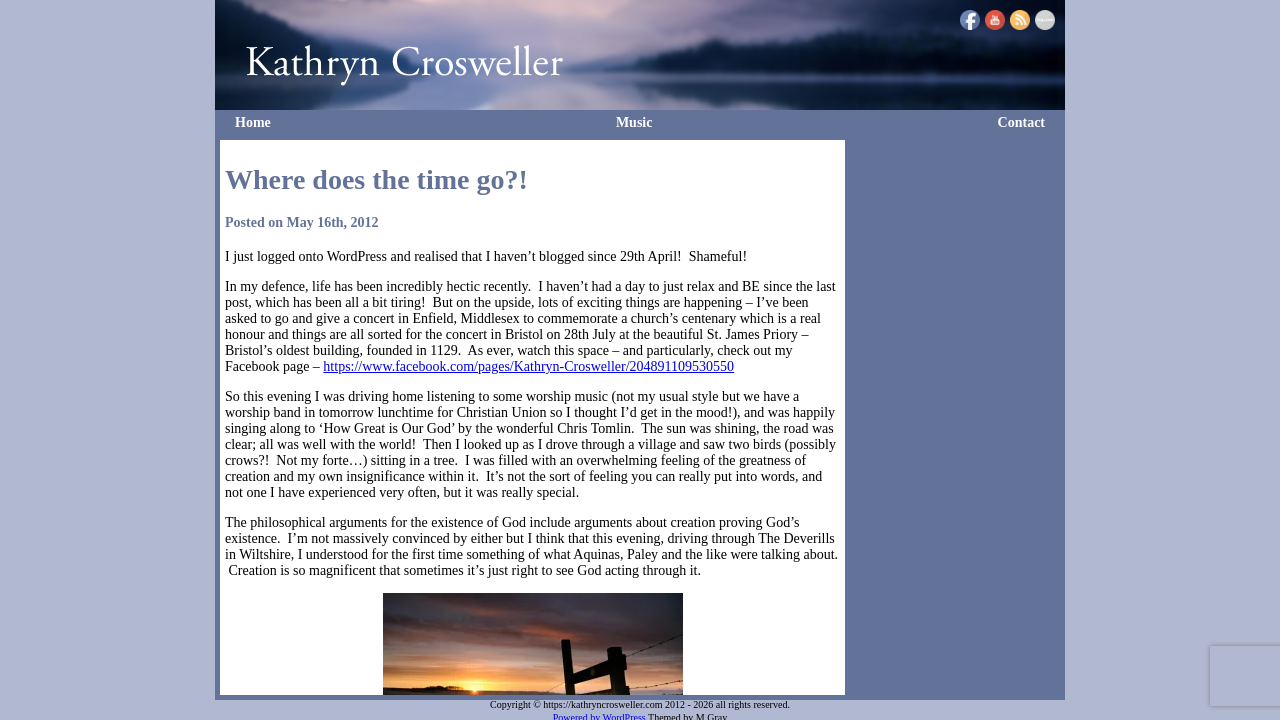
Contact (1021, 122)
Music (634, 122)
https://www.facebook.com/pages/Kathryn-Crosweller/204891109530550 (528, 366)
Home (253, 122)
